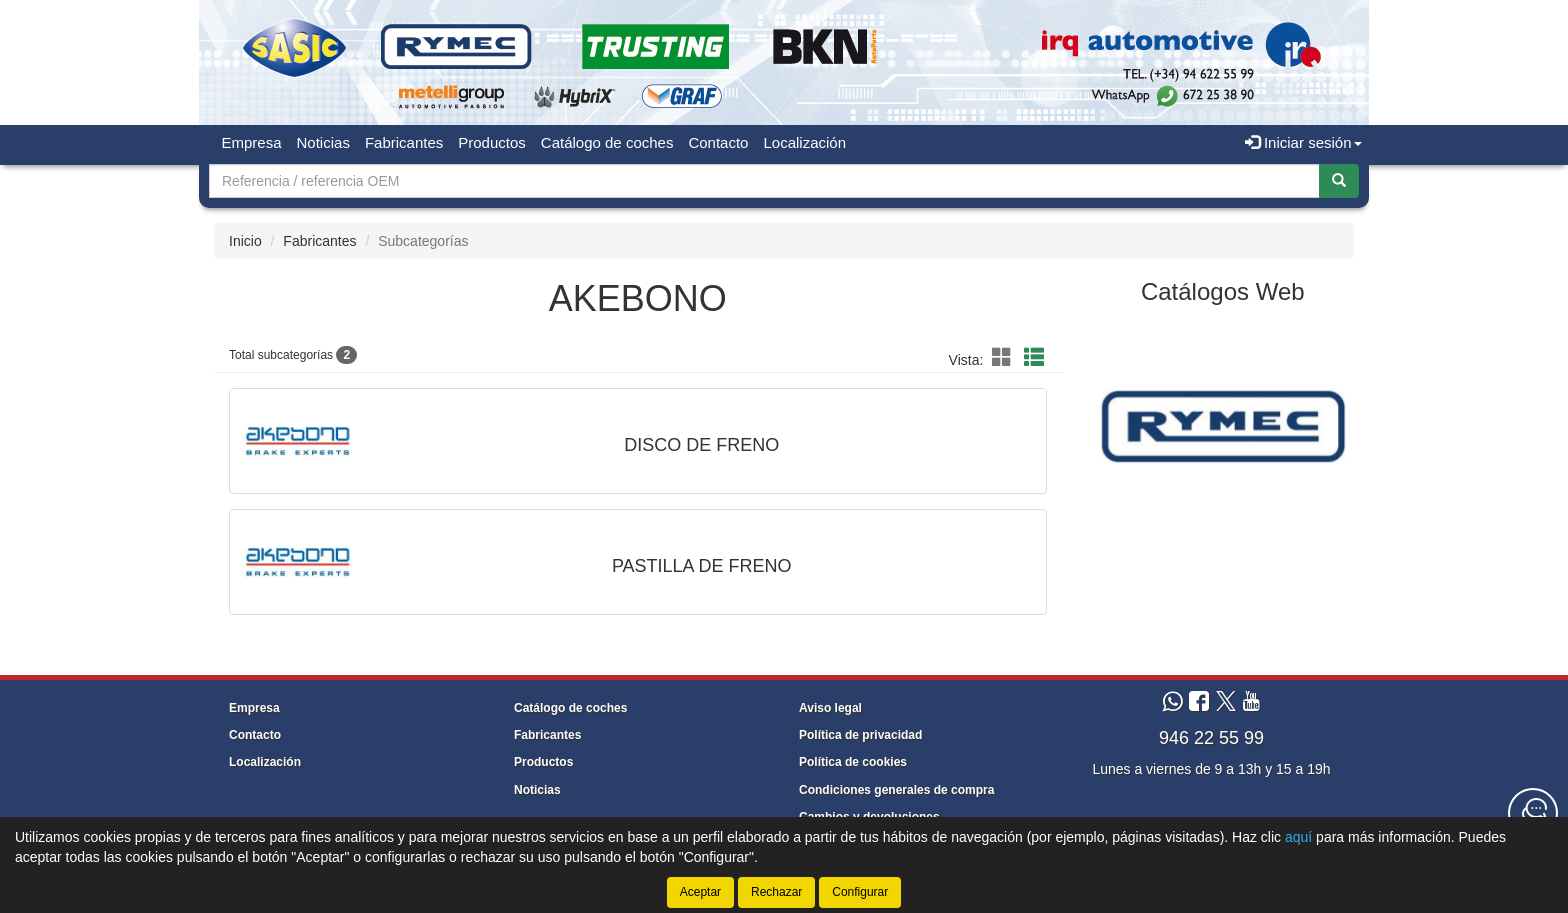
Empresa (252, 142)
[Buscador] (764, 181)
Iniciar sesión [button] (1303, 142)
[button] (1005, 358)
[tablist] (1223, 425)
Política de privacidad (860, 735)
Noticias (323, 142)
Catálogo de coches (607, 142)
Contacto (718, 142)
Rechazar (776, 892)
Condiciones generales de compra (896, 790)
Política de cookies (853, 762)
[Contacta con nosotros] (1533, 813)
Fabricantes (404, 142)
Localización (804, 142)
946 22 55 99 (1211, 738)
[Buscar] (1339, 181)
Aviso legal (830, 708)
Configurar (860, 892)
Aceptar (700, 892)
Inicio (245, 241)
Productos (492, 142)
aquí (1298, 837)
